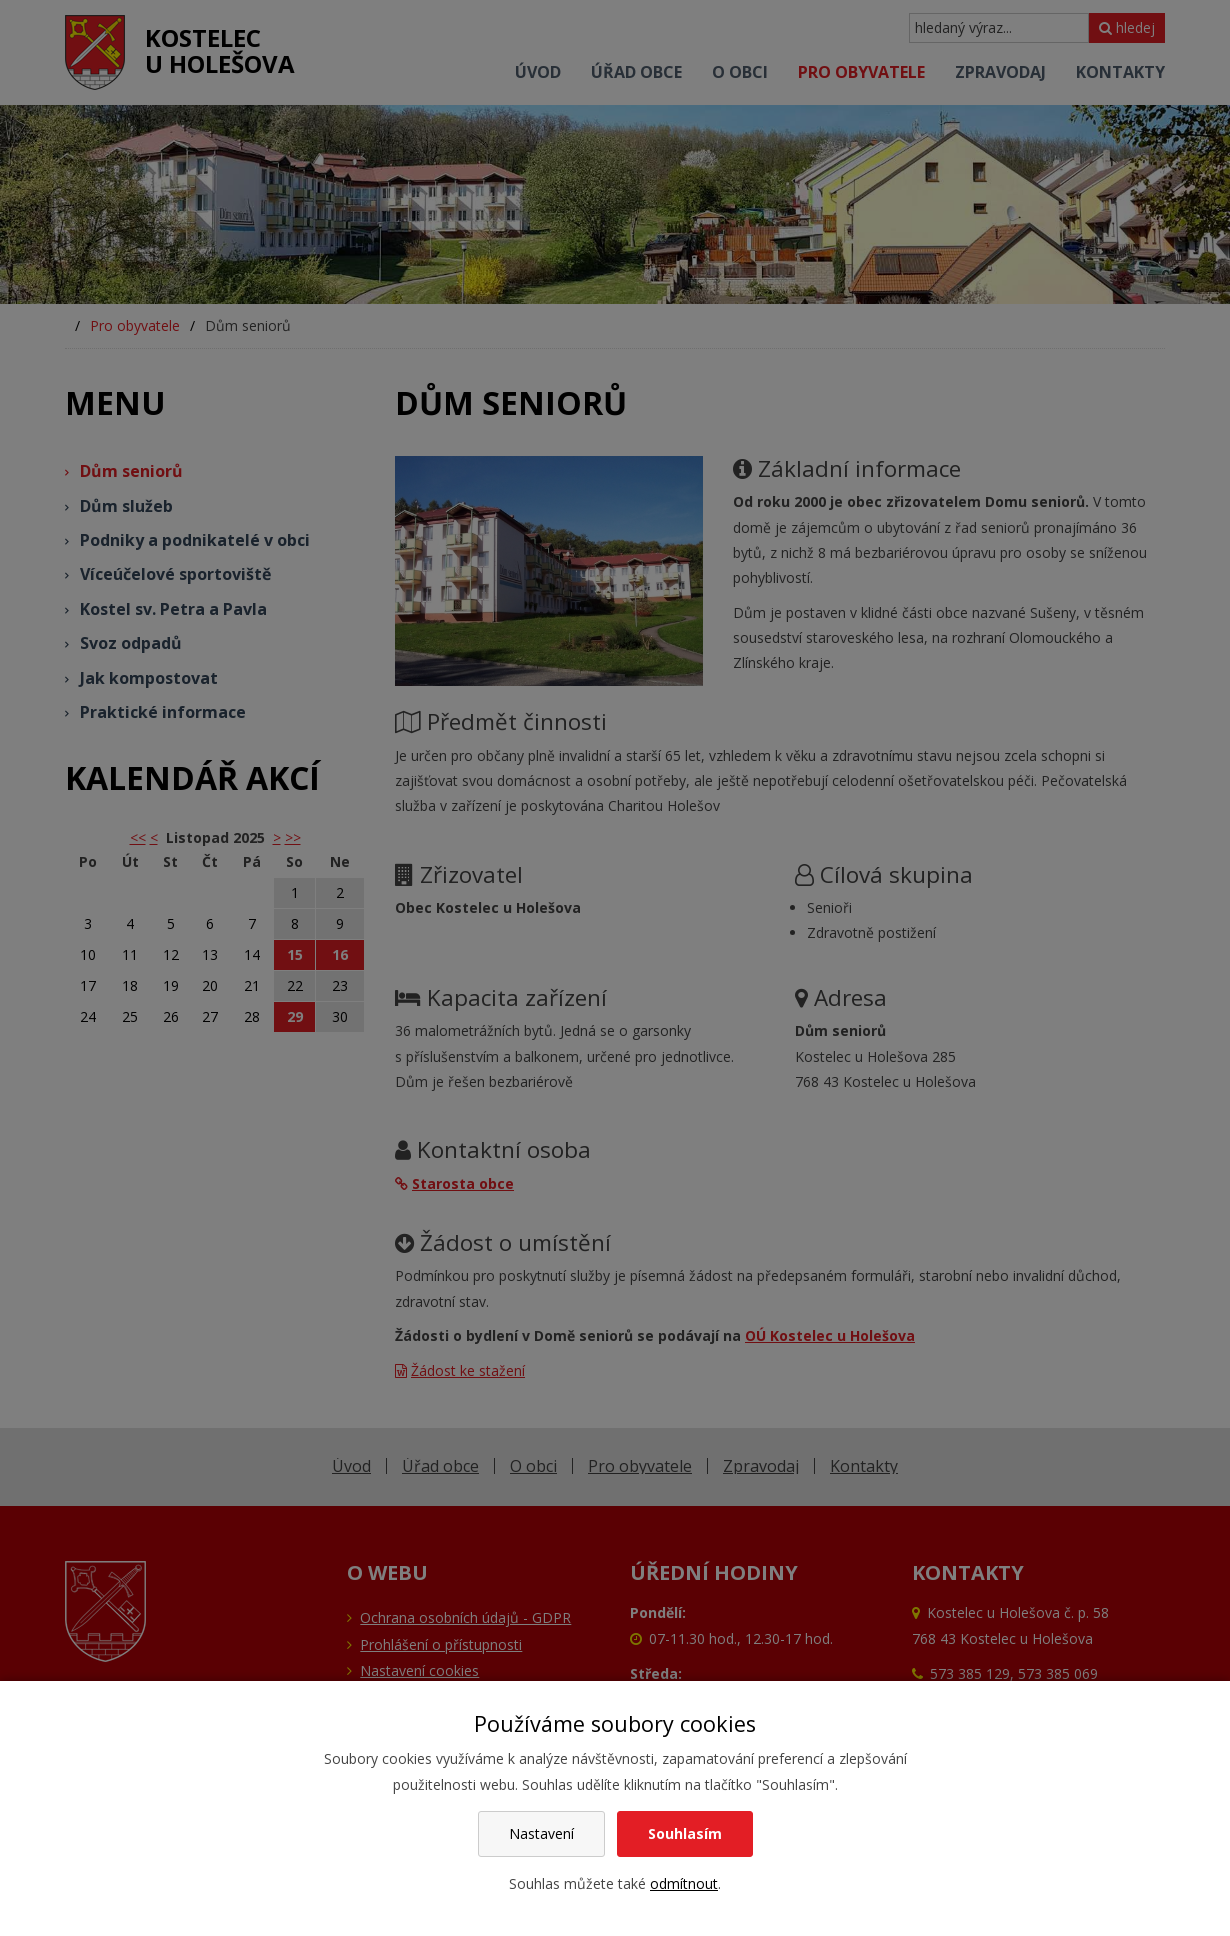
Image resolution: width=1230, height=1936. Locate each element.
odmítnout (684, 1883)
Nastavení (541, 1833)
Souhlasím (685, 1833)
